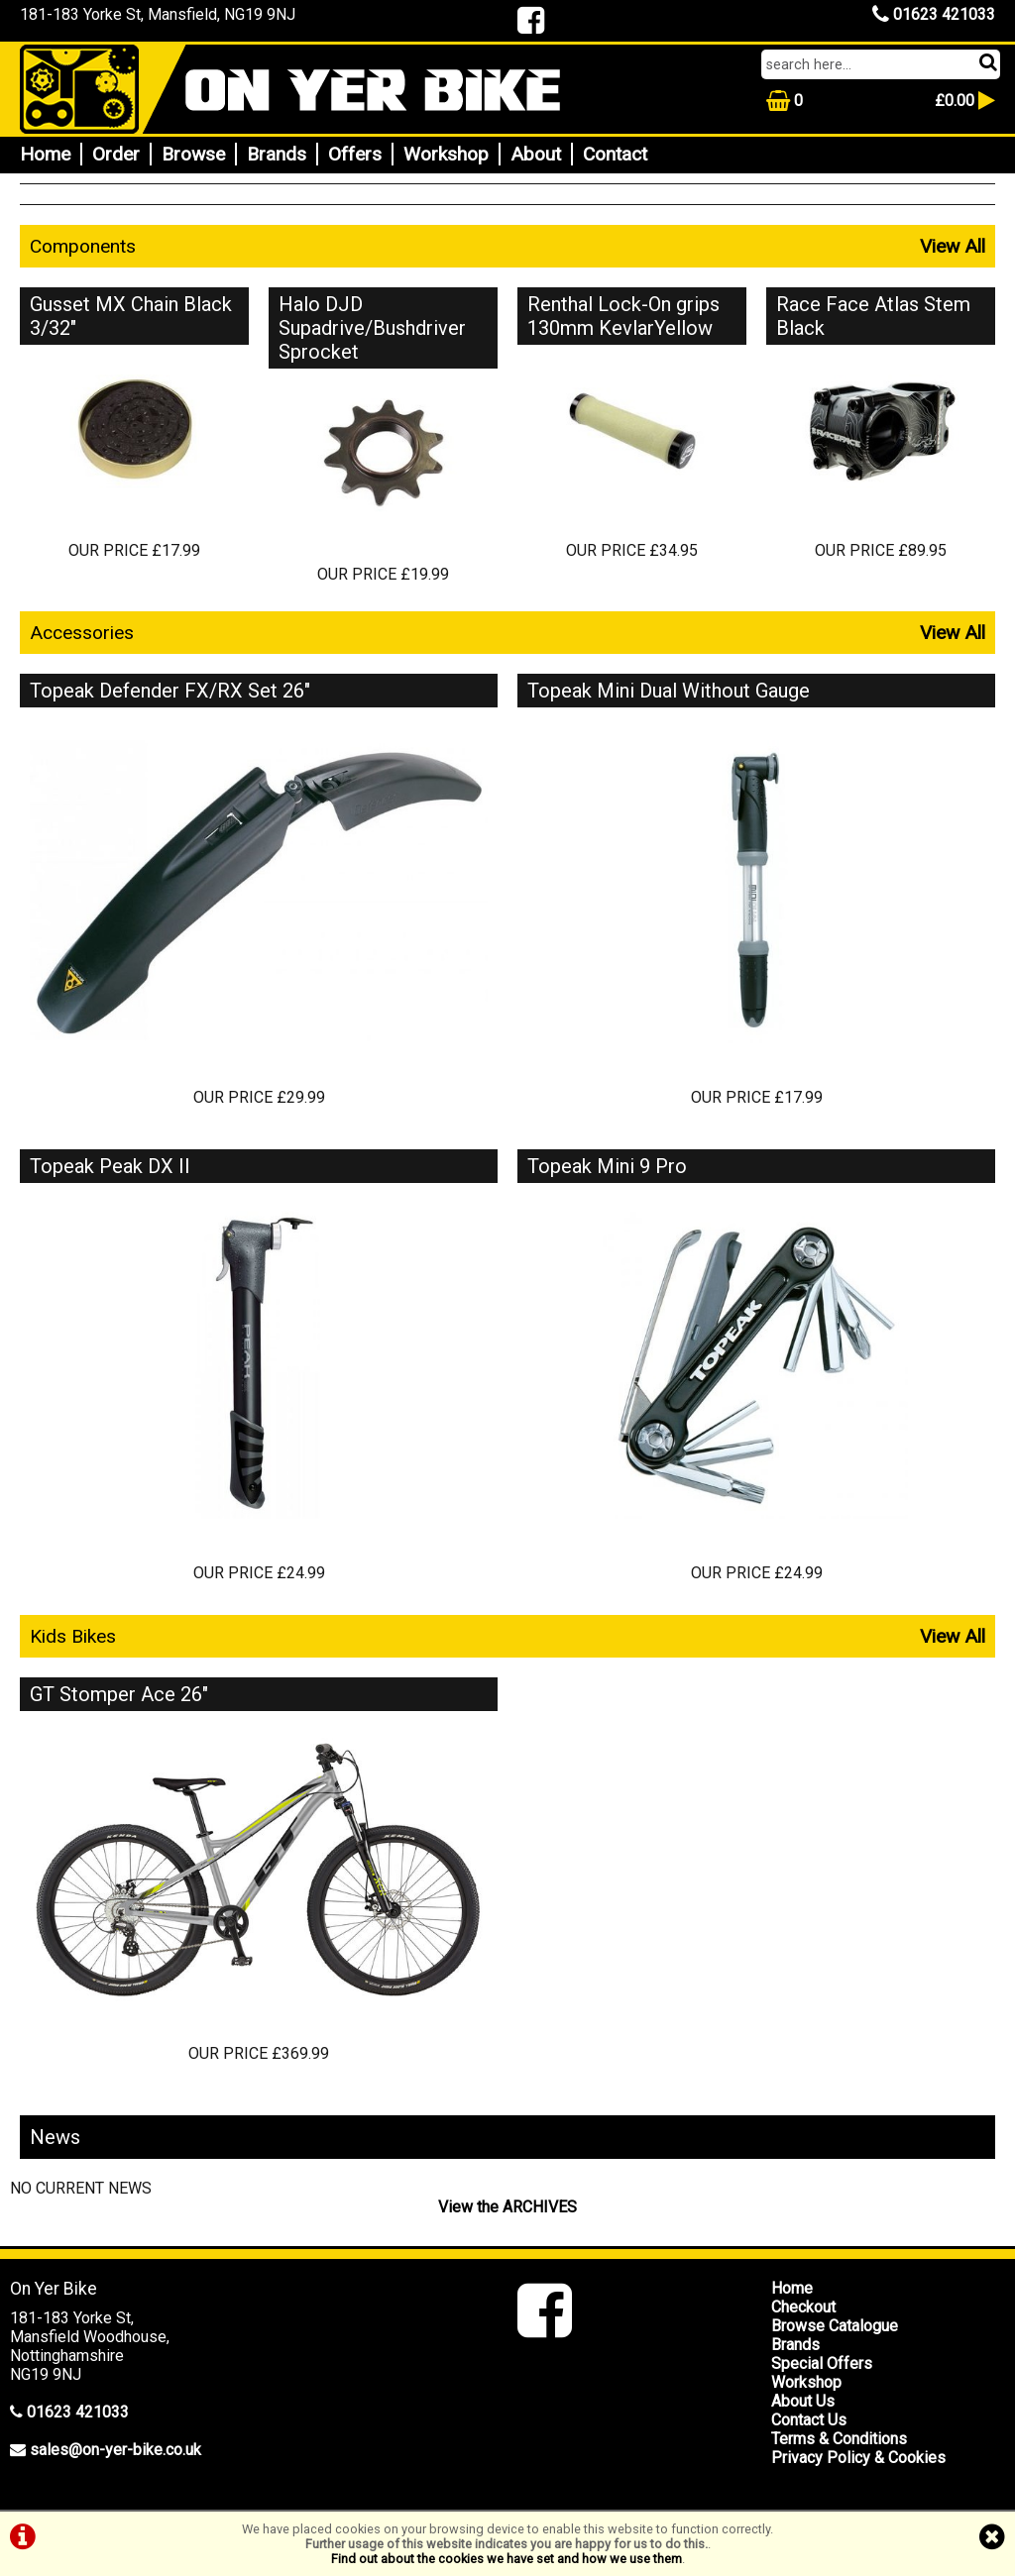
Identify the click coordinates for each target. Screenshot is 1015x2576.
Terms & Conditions (839, 2438)
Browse (193, 154)
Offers (355, 154)
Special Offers (821, 2363)
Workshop (446, 154)
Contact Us (808, 2420)
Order (116, 154)
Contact (615, 154)
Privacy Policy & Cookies (858, 2457)
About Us (803, 2401)
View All (952, 246)
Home (45, 154)
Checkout (803, 2307)
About (535, 154)
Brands (276, 154)
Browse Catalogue (834, 2325)
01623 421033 (933, 14)
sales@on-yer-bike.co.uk (115, 2449)
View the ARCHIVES (507, 2207)
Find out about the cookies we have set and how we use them (506, 2558)
